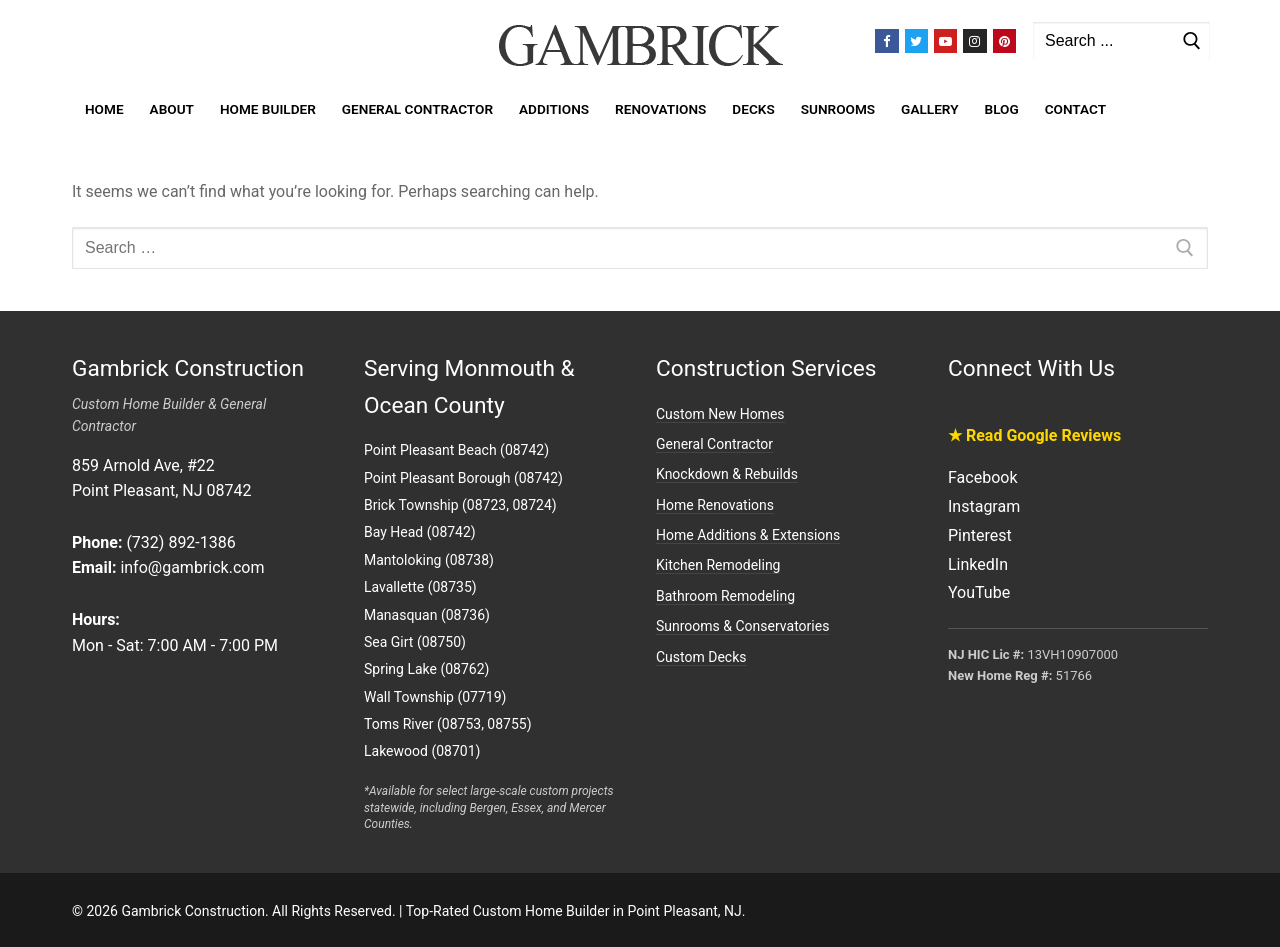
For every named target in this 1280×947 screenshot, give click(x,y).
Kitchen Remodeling (718, 565)
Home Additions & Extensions (748, 535)
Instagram (984, 506)
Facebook (982, 477)
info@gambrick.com (192, 567)
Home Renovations (715, 505)
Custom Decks (701, 657)
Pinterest (980, 535)
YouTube (979, 592)
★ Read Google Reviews (1034, 435)
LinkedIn (978, 564)
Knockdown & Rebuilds (727, 474)
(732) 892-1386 (180, 542)
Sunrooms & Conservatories (742, 626)
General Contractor (714, 444)
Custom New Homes (720, 414)
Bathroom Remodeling (725, 596)
